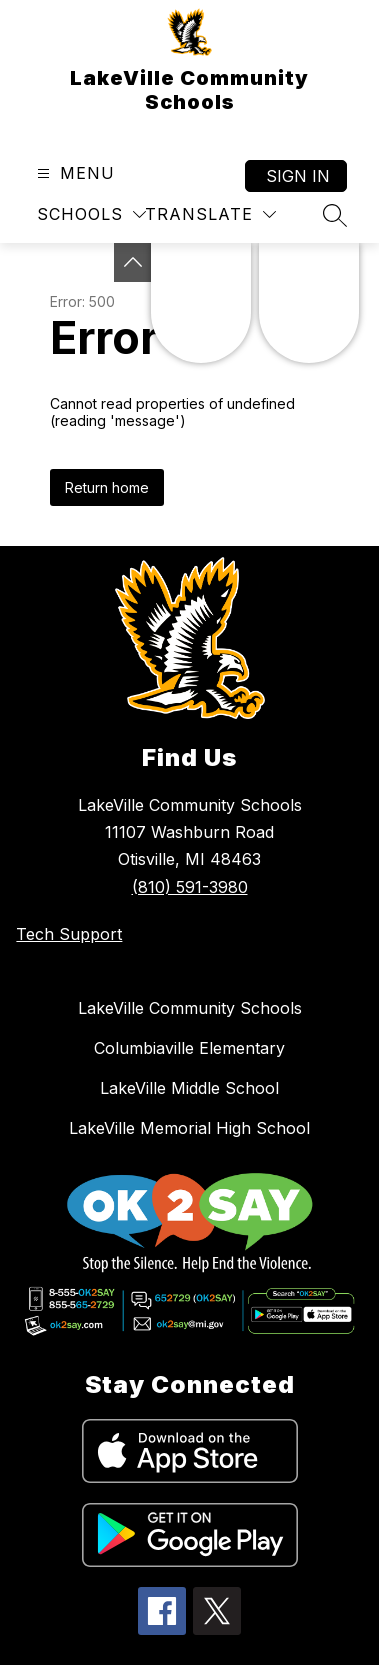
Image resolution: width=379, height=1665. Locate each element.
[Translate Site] (210, 214)
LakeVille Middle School (189, 1088)
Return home (107, 487)
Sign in (298, 176)
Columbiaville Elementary (189, 1048)
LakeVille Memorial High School (189, 1128)
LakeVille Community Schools (190, 1008)
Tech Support (69, 934)
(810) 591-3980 (190, 887)
